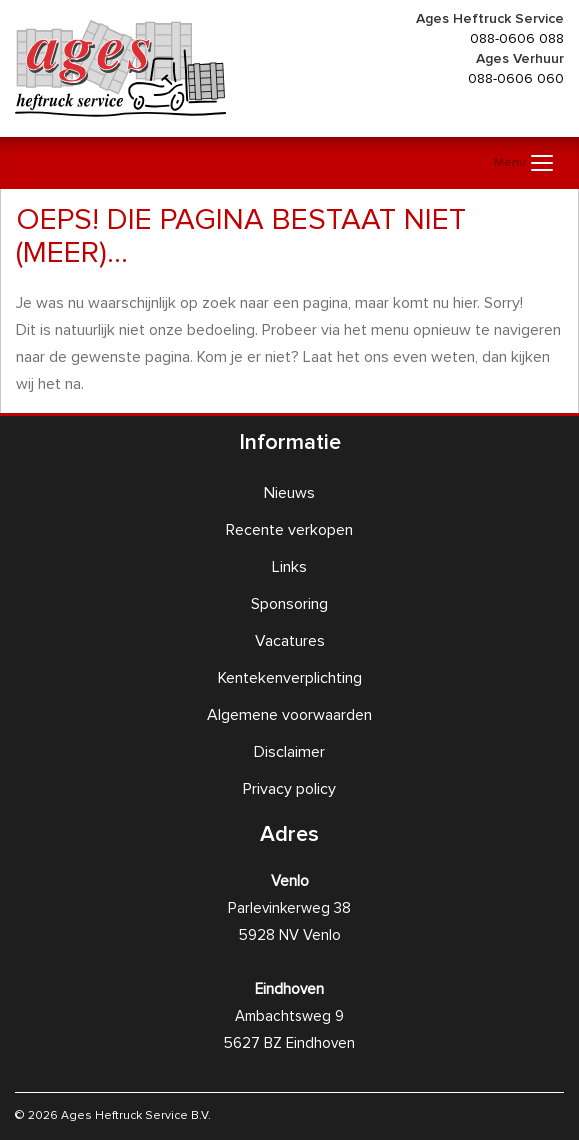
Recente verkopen (289, 530)
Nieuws (289, 493)
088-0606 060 (516, 79)
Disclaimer (289, 752)
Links (289, 567)
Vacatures (290, 641)
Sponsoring (289, 604)
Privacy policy (289, 789)
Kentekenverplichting (290, 678)
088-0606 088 (517, 39)
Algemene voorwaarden (289, 715)
